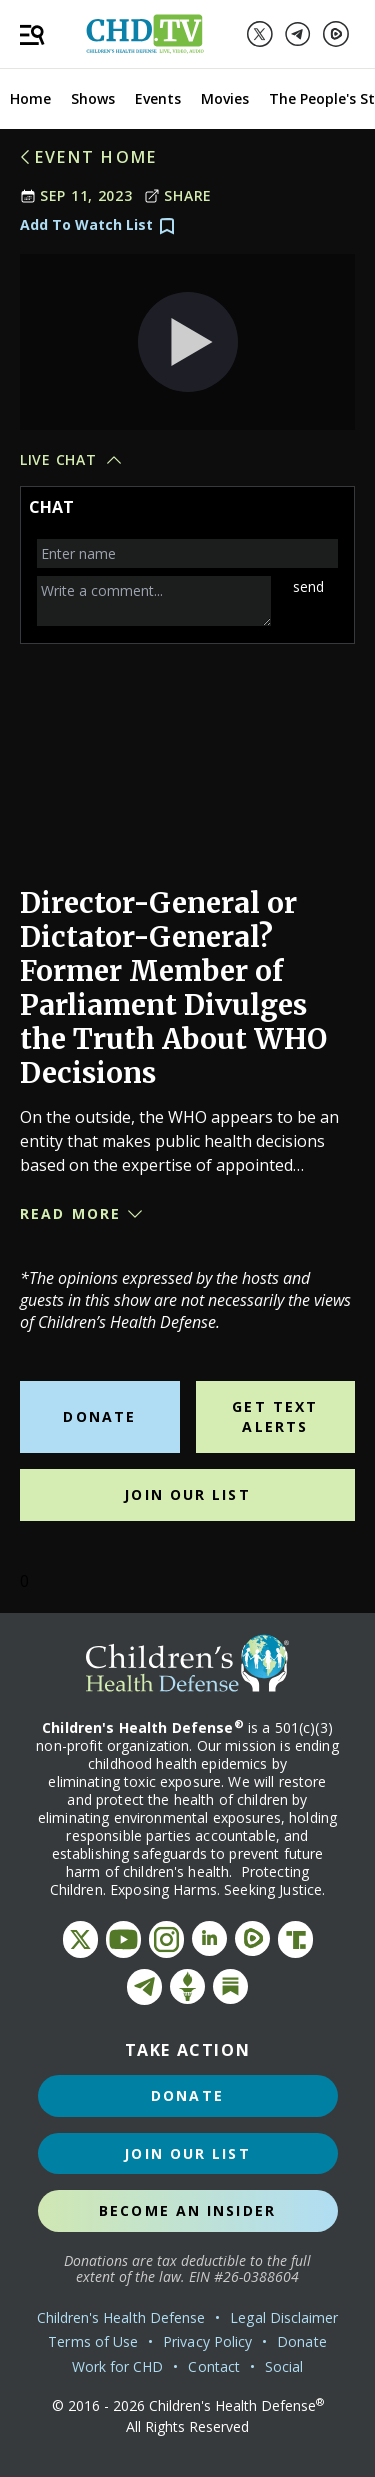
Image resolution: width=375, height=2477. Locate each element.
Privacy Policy (207, 2341)
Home (30, 98)
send (308, 586)
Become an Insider (187, 2210)
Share (178, 195)
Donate (99, 1416)
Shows (93, 98)
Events (158, 98)
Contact (214, 2366)
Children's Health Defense (121, 2317)
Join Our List (187, 1494)
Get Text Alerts (275, 1416)
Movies (225, 98)
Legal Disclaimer (284, 2317)
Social (284, 2366)
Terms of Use (93, 2341)
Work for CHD (118, 2366)
